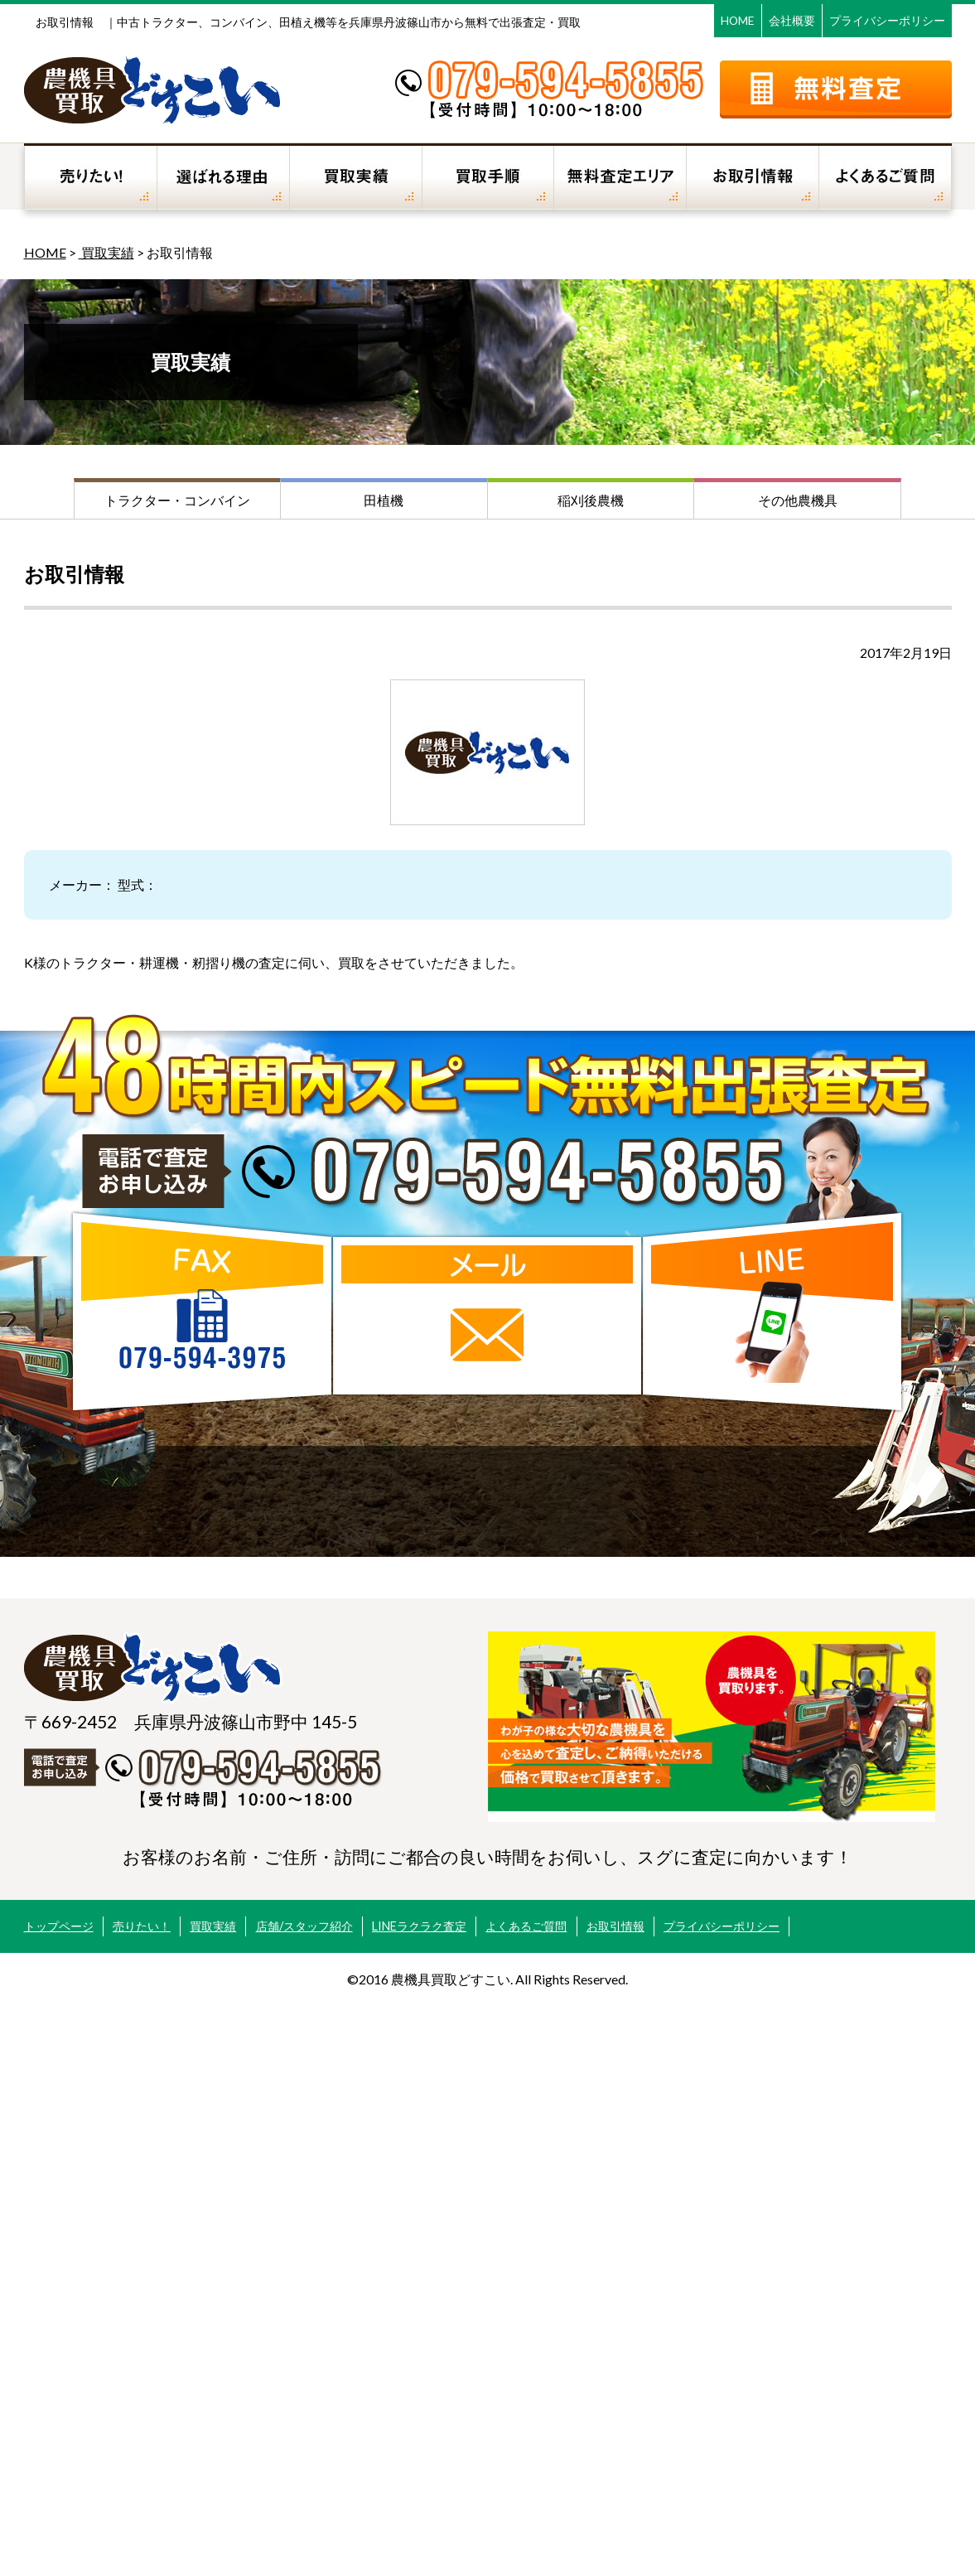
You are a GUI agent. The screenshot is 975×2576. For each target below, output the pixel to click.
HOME (738, 20)
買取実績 (106, 252)
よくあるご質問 (526, 1926)
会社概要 (792, 20)
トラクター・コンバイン (177, 500)
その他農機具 (797, 500)
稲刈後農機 (590, 500)
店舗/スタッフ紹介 (304, 1926)
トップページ (59, 1926)
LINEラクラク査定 (419, 1926)
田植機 (383, 500)
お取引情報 (615, 1926)
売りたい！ (142, 1926)
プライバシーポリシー (887, 20)
